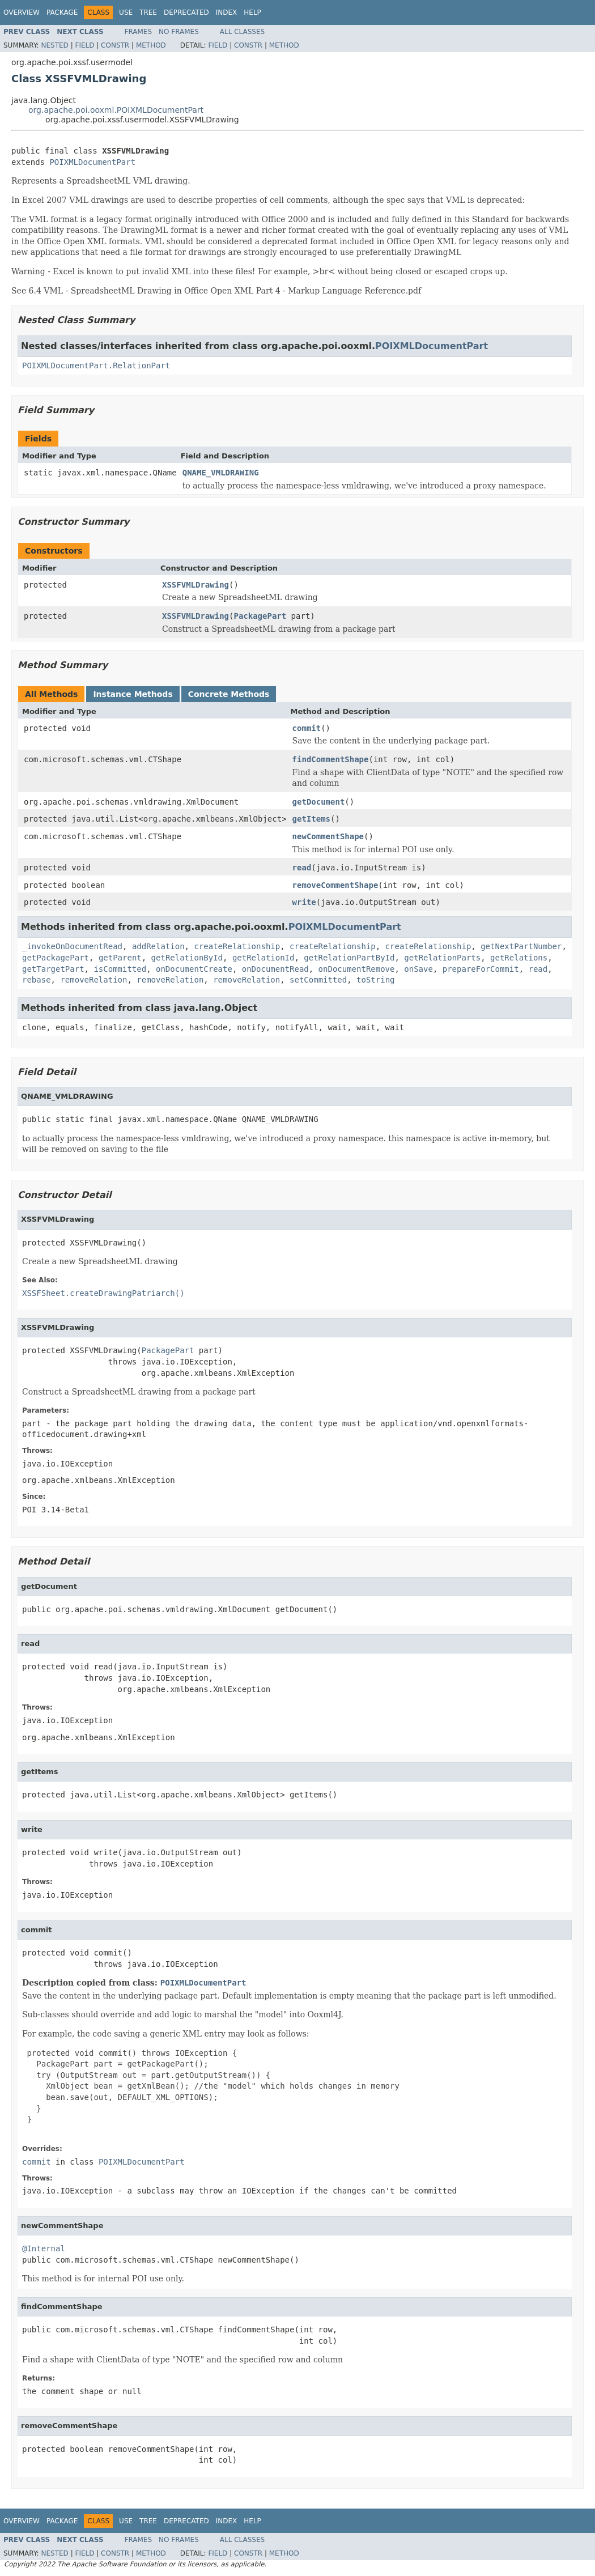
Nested (54, 45)
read (302, 867)
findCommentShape (330, 759)
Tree (148, 12)
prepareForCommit (481, 969)
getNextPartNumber (521, 946)
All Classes (242, 32)
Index (226, 12)
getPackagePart (55, 957)
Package (62, 12)
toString (375, 979)
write (304, 902)
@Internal (43, 2248)
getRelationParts (442, 957)
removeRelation (93, 979)
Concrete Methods (229, 694)
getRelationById (187, 957)
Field (84, 45)
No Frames (179, 32)
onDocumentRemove (356, 969)
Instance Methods (132, 694)
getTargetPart (53, 969)
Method (151, 45)
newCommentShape (328, 836)
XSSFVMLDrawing (195, 584)
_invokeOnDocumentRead (72, 946)
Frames (138, 32)
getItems (311, 818)
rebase (36, 979)
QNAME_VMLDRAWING (220, 472)
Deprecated (186, 12)
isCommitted (120, 969)
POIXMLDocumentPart (92, 162)
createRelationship (237, 946)
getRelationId (263, 957)
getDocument (318, 801)
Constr (115, 45)
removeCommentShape (335, 885)
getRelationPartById (349, 957)
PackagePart (259, 615)
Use (126, 12)
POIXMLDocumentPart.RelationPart (96, 365)
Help (252, 12)
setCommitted (318, 979)
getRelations (518, 957)
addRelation (158, 946)
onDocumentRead (275, 969)
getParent (120, 957)
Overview (21, 12)
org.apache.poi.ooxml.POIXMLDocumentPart (115, 109)
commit (306, 728)
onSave (418, 969)
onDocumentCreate (194, 969)
